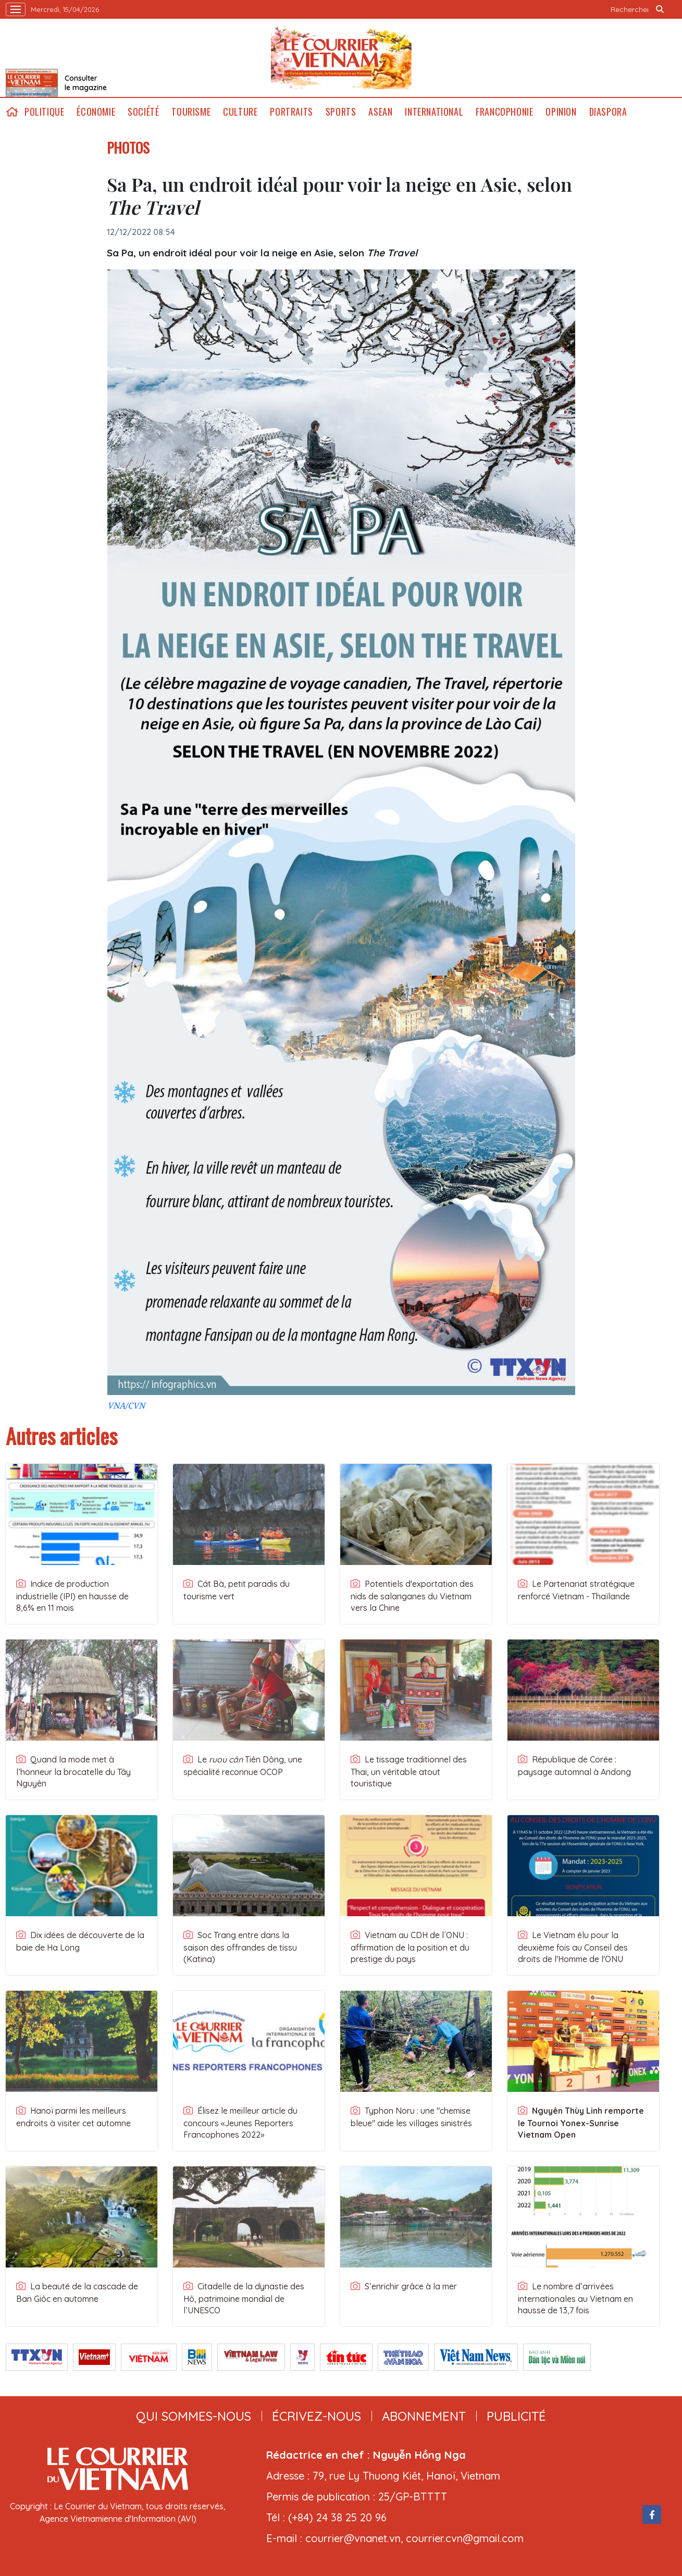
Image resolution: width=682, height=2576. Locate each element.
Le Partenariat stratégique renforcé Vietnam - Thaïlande (576, 1590)
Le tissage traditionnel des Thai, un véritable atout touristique (409, 1771)
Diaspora (608, 111)
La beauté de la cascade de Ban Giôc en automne (77, 2292)
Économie (96, 111)
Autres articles (61, 1435)
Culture (240, 111)
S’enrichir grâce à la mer (404, 2286)
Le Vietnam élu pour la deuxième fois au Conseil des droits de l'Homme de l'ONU (573, 1947)
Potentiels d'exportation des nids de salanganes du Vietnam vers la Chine (412, 1596)
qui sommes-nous (193, 2416)
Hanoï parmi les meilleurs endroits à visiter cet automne (73, 2116)
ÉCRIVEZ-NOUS (316, 2416)
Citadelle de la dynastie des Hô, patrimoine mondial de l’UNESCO (243, 2298)
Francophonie (504, 111)
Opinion (560, 111)
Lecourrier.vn (341, 58)
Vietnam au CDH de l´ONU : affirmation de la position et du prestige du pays (410, 1947)
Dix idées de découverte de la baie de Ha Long (80, 1941)
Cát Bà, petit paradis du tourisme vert (236, 1590)
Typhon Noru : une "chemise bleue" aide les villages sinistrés (411, 2116)
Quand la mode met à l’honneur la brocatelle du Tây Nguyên (73, 1771)
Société (143, 111)
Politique (44, 111)
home (12, 111)
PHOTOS (128, 147)
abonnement (424, 2416)
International (434, 111)
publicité (516, 2416)
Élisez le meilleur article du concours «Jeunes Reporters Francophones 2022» (240, 2122)
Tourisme (190, 111)
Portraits (291, 111)
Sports (341, 111)
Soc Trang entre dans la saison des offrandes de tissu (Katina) (240, 1947)
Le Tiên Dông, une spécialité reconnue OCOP (242, 1765)
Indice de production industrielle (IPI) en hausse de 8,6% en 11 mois (72, 1596)
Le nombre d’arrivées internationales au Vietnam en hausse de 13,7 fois (575, 2298)
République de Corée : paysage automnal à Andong (574, 1765)
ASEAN (380, 111)
